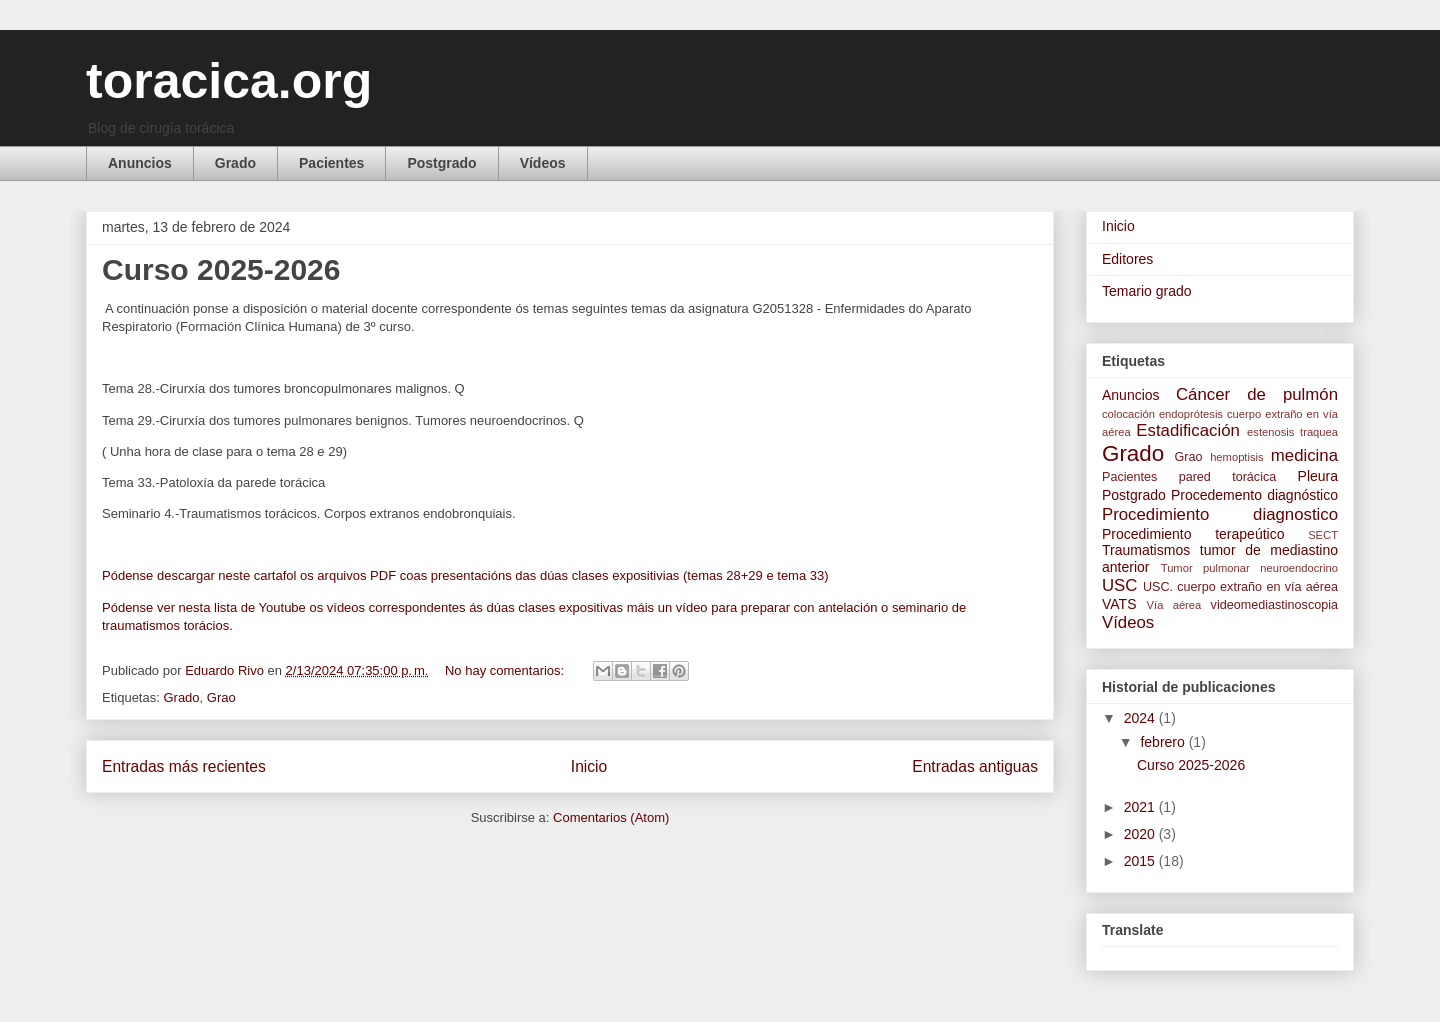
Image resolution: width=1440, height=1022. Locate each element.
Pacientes (331, 163)
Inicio (589, 766)
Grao (221, 697)
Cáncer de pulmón (1257, 394)
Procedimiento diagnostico (1220, 514)
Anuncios (140, 163)
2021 (1141, 807)
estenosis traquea (1292, 432)
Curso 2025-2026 (221, 269)
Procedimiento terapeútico (1193, 534)
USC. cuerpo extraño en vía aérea (1240, 587)
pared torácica (1228, 477)
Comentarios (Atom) (611, 817)
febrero (1164, 742)
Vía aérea (1174, 605)
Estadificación (1188, 430)
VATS (1119, 604)
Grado (235, 163)
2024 (1141, 718)
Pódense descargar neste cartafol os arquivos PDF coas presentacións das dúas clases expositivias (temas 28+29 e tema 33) (465, 575)
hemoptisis (1236, 457)
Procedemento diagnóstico (1254, 495)
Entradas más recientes (184, 766)
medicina (1304, 455)
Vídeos (543, 163)
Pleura (1318, 476)
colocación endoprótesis (1162, 414)
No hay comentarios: (506, 670)
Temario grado (1147, 291)
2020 (1141, 834)
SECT (1323, 535)
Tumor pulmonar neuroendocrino (1249, 568)
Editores (1127, 259)
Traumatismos (1146, 550)
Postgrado (441, 163)
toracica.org (229, 81)
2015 (1141, 861)
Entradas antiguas (975, 766)
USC (1119, 585)
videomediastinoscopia (1274, 605)
